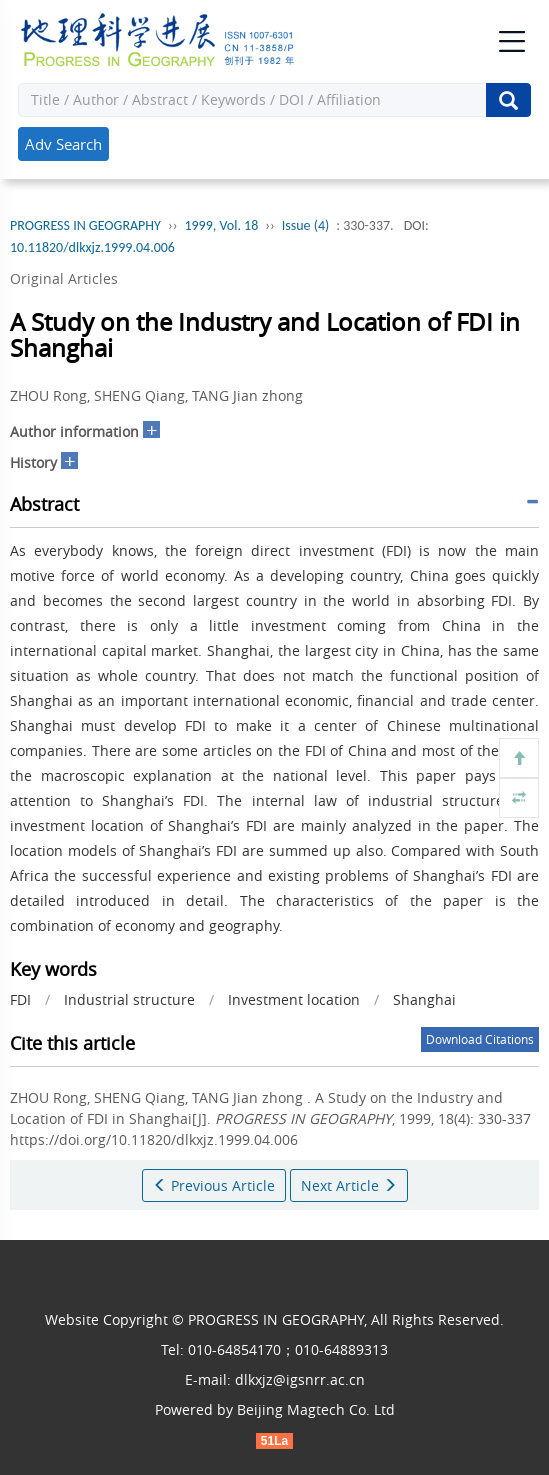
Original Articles (64, 278)
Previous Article (214, 1185)
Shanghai (424, 999)
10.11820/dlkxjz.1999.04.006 (92, 247)
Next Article (349, 1185)
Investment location (294, 999)
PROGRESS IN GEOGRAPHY (85, 225)
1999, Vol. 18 (221, 225)
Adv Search (63, 144)
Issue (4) (306, 225)
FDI (20, 999)
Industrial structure (129, 999)
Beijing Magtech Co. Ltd (316, 1409)
